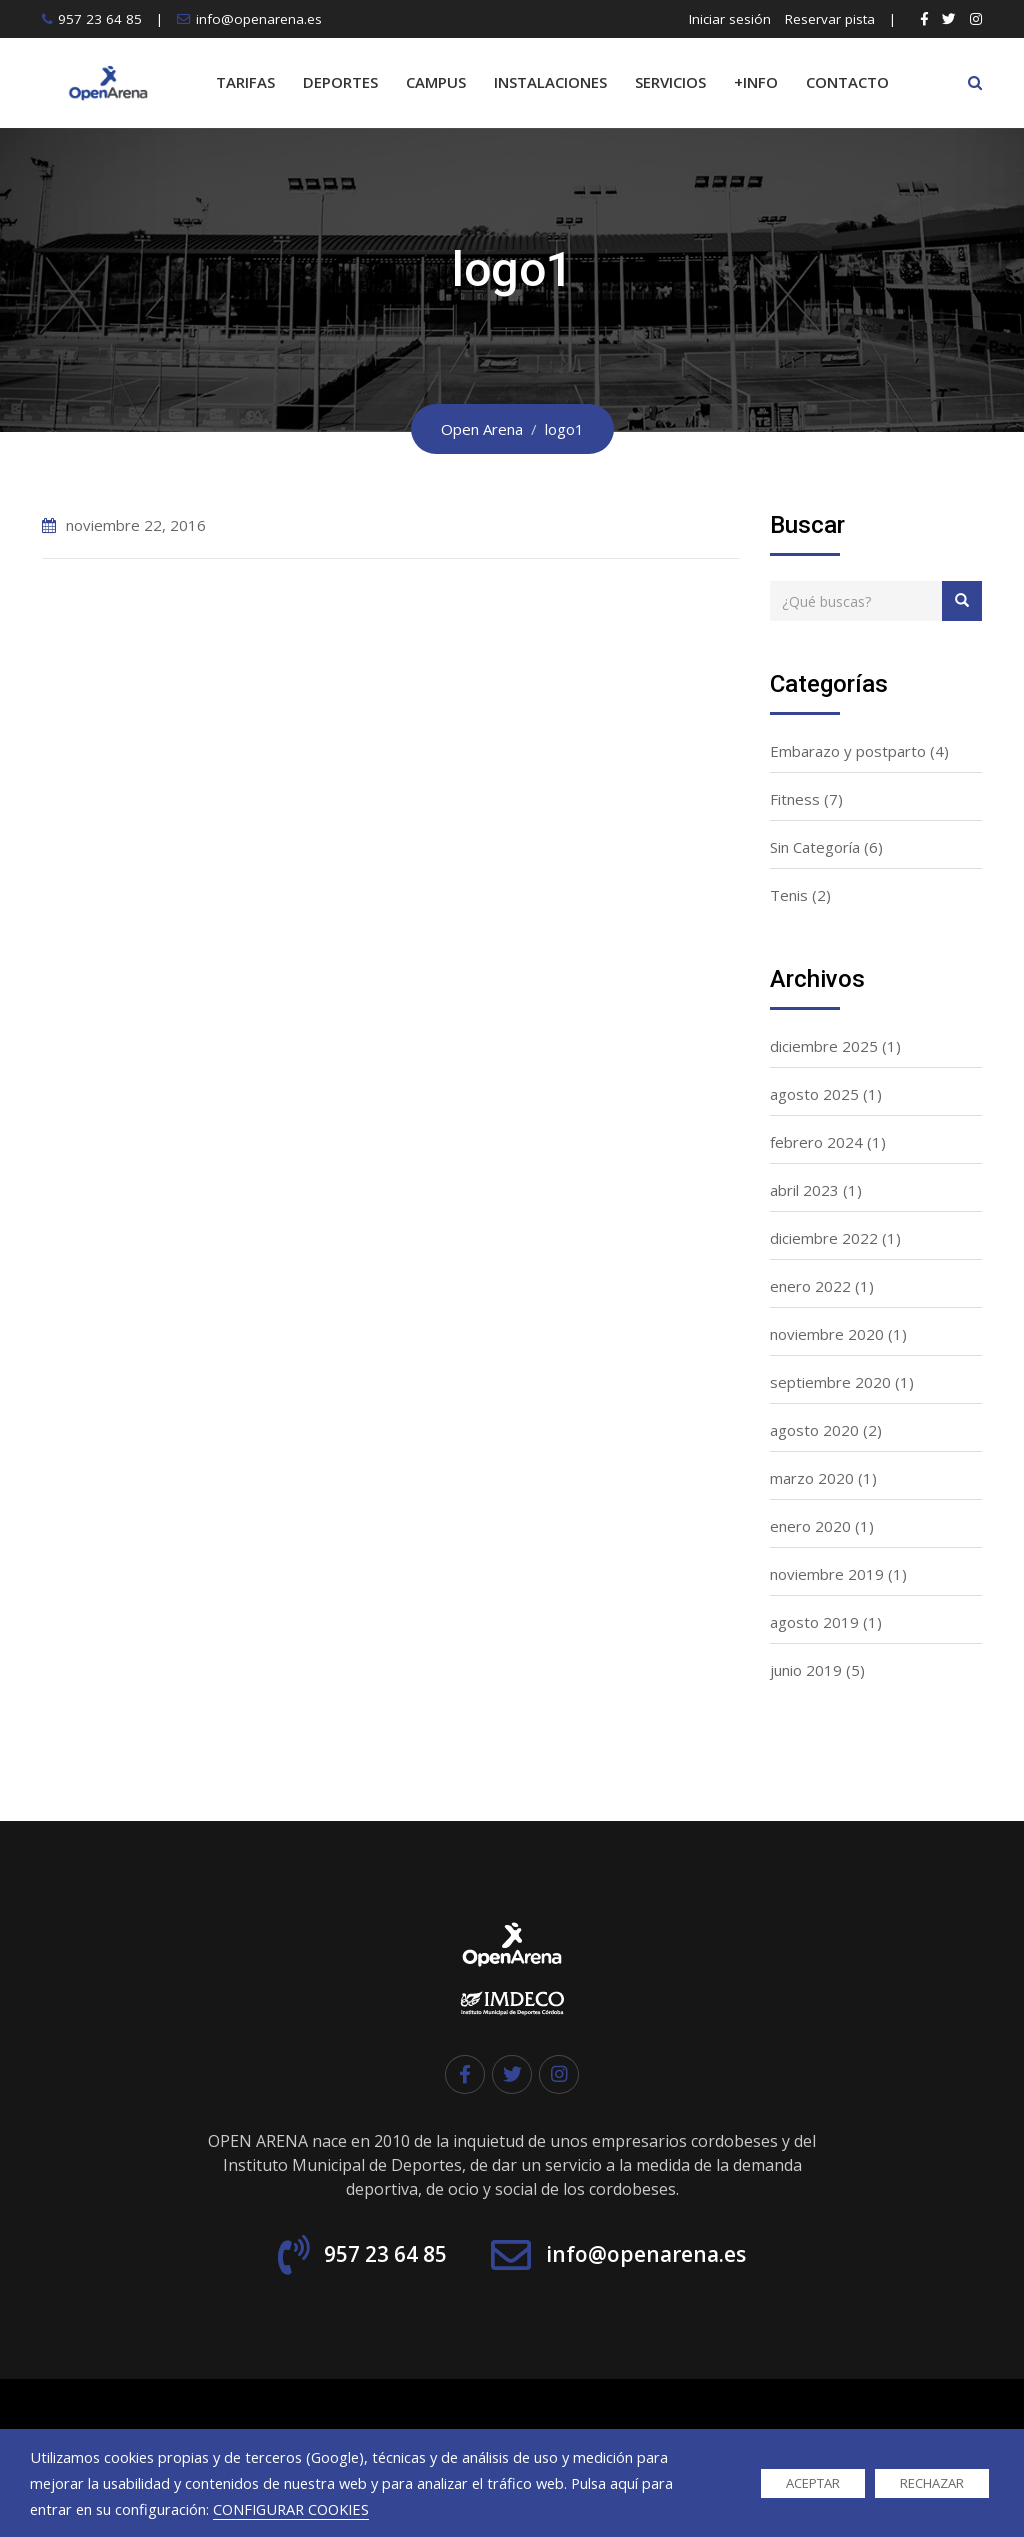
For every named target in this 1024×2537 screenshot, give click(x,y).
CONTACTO (847, 82)
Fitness (795, 799)
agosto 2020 (814, 1430)
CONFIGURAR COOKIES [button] (291, 2509)
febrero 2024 (816, 1142)
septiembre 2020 (830, 1382)
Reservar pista (830, 19)
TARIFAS (245, 82)
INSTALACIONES (550, 82)
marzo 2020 (812, 1478)
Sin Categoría (815, 847)
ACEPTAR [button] (813, 2483)
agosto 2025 (814, 1094)
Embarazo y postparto (848, 751)
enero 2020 (810, 1526)
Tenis (789, 895)
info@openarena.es (259, 19)
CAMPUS (436, 82)
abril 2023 (804, 1190)
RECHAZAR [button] (932, 2483)
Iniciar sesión (730, 19)
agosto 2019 (814, 1622)
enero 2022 (810, 1286)
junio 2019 (806, 1670)
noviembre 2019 (827, 1574)
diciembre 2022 (824, 1238)
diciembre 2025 (824, 1046)
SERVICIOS (670, 82)
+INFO (756, 82)
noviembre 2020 (827, 1334)
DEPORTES (340, 82)
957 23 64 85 (100, 19)
